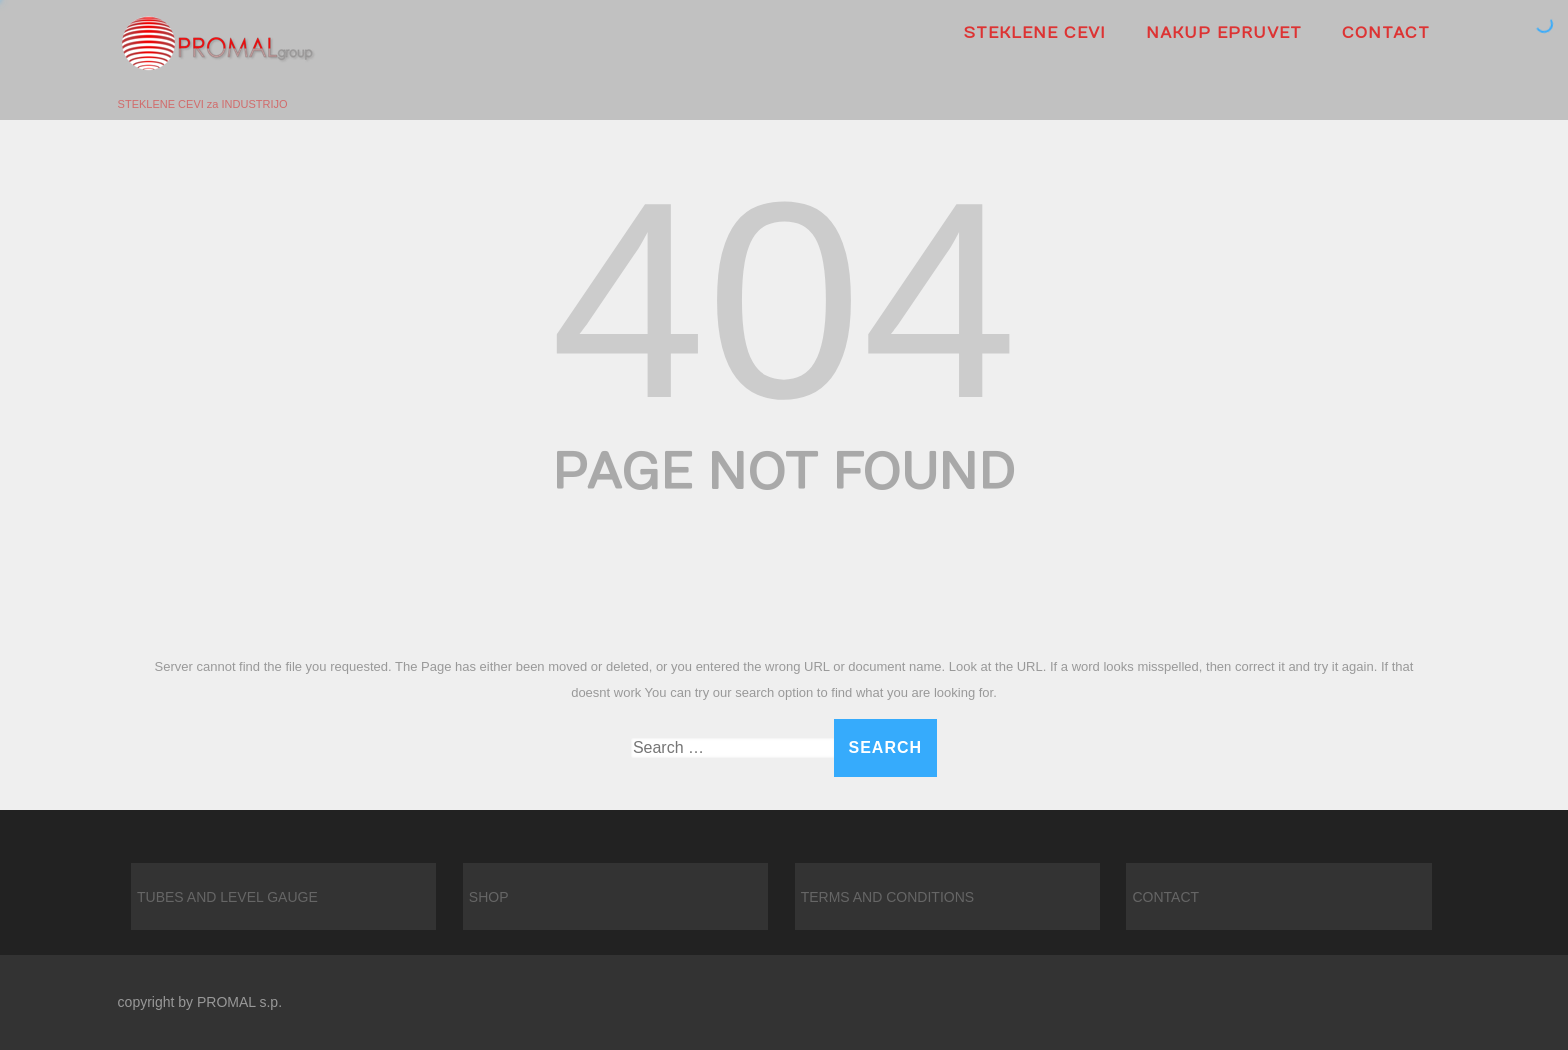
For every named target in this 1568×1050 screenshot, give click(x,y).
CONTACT (1386, 33)
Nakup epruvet (1224, 33)
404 (783, 300)
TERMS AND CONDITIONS (887, 897)
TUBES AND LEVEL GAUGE (227, 897)
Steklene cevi (1035, 33)
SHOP (489, 897)
